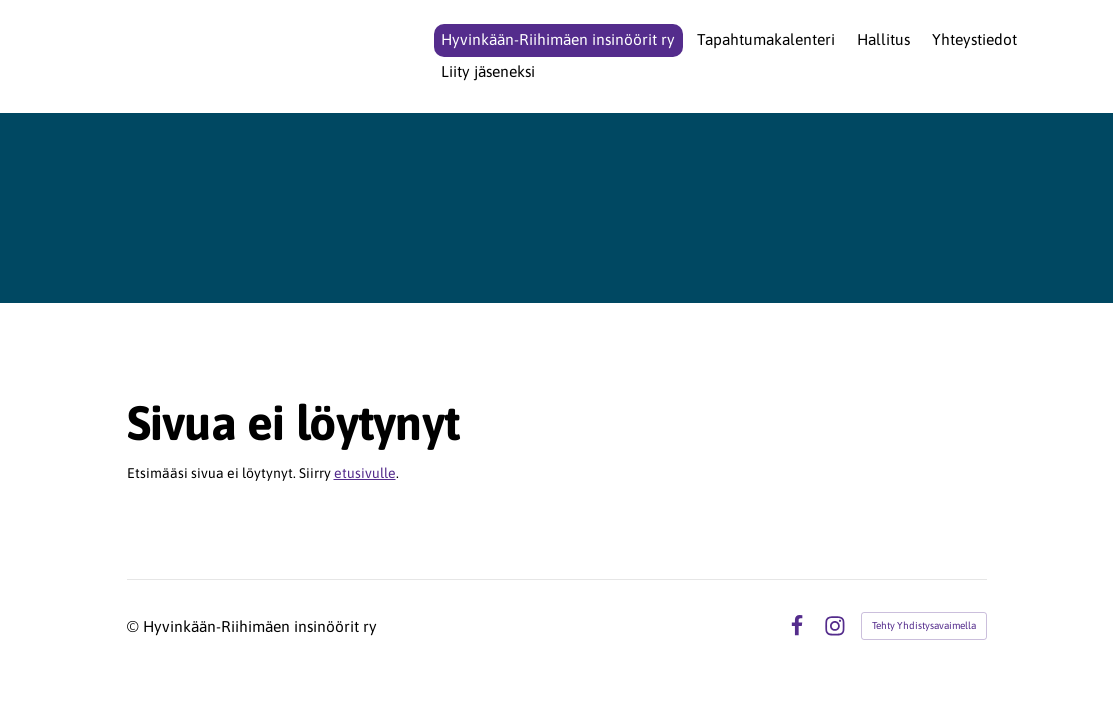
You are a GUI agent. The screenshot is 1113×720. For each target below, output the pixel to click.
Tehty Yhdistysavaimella (924, 625)
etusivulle (365, 473)
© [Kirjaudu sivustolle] (135, 626)
